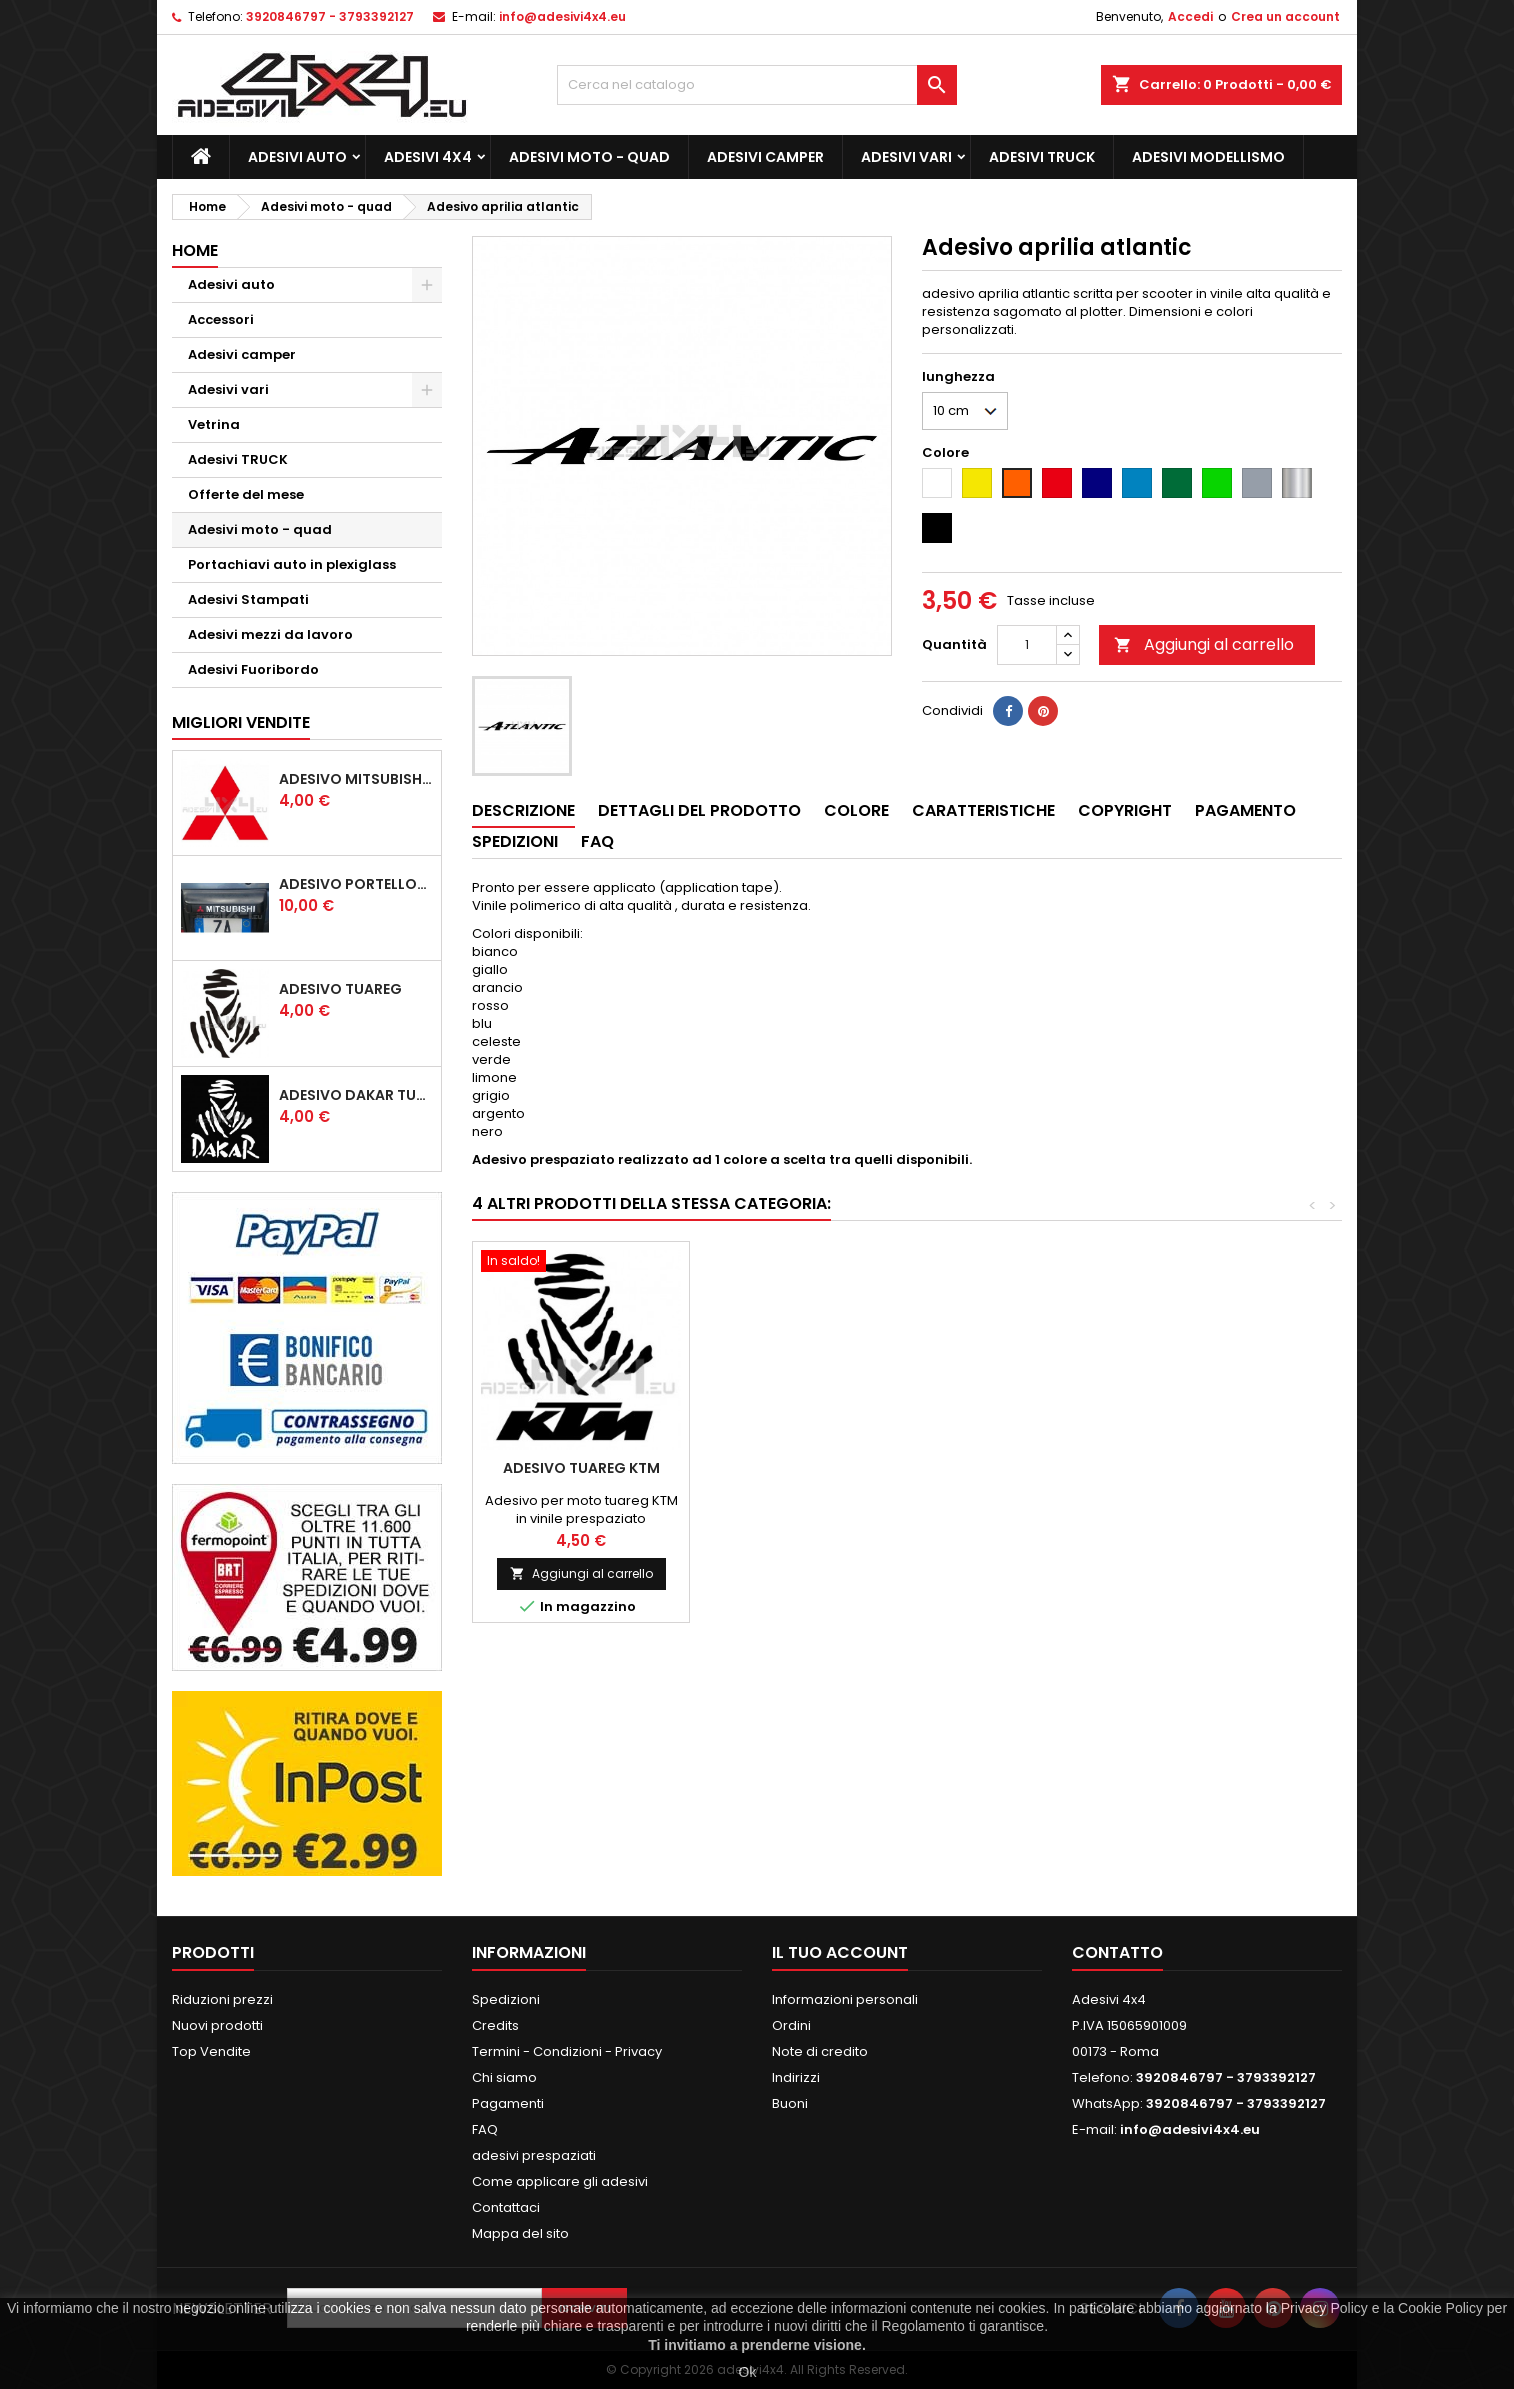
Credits (495, 2025)
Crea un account (1285, 16)
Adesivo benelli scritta (1015, 1468)
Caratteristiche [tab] (983, 810)
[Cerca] (757, 85)
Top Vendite (211, 2051)
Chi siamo (504, 2077)
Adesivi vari (906, 157)
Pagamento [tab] (1245, 810)
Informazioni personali (845, 1999)
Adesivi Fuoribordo (253, 669)
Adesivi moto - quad (589, 157)
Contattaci (506, 2207)
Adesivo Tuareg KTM (1232, 1468)
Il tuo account (840, 1952)
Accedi (1190, 16)
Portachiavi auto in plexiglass (292, 564)
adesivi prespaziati (534, 2155)
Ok (748, 2372)
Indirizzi (796, 2077)
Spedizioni (506, 1999)
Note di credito (820, 2051)
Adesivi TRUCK (1042, 157)
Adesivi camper (765, 157)
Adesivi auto (297, 157)
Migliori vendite (241, 722)
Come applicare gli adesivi (560, 2181)
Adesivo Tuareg (340, 989)
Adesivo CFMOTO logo (798, 1468)
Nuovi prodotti (217, 2025)
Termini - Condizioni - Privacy (567, 2051)
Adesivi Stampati (248, 599)
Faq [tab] (597, 841)
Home (195, 250)
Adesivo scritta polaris (581, 1468)
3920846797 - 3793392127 (330, 16)
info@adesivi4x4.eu (562, 16)
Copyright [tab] (1125, 810)
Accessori (221, 319)
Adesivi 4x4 (428, 157)
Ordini (791, 2025)
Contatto (1117, 1952)
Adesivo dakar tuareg (356, 1095)
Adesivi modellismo (1208, 157)
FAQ (485, 2129)
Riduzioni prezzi (222, 1999)
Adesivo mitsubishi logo (356, 779)
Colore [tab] (856, 810)
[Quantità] (1027, 645)
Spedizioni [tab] (515, 841)
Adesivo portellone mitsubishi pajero (356, 884)
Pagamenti (508, 2103)
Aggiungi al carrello (1204, 644)
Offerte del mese (246, 494)
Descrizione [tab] (523, 810)
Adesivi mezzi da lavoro (270, 634)
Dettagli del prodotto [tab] (699, 810)
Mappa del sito (520, 2233)
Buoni (790, 2103)
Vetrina (214, 424)
